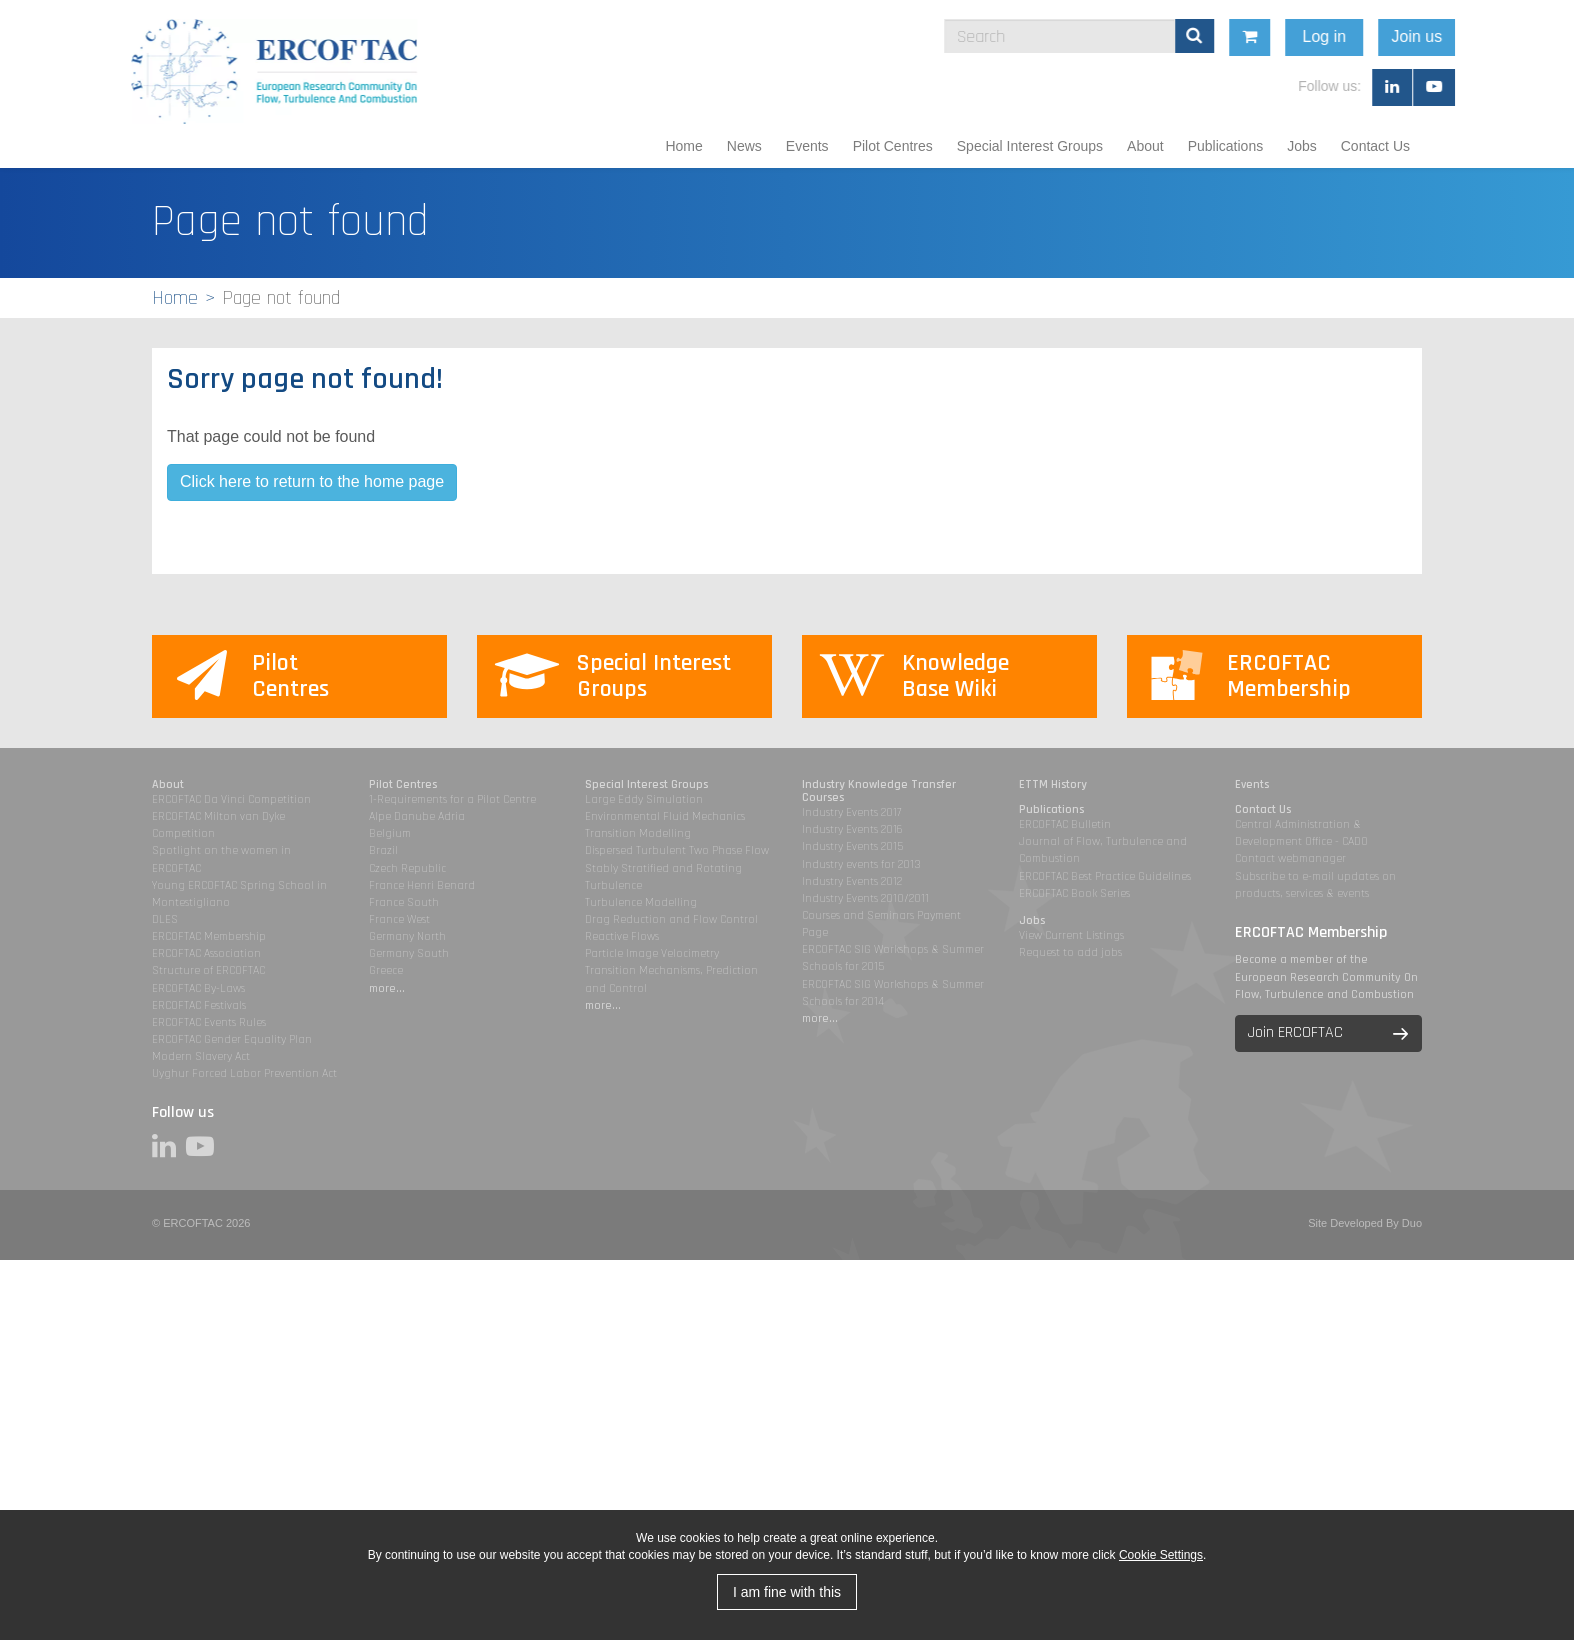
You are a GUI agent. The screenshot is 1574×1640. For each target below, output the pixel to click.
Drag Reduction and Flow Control (671, 919)
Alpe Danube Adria (417, 816)
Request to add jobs (1070, 952)
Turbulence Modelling (641, 902)
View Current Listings (1071, 935)
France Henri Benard (422, 885)
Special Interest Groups (1030, 146)
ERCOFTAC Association (206, 953)
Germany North (407, 936)
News (744, 146)
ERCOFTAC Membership (209, 936)
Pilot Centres (893, 146)
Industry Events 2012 (852, 881)
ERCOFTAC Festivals (199, 1005)
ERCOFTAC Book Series (1074, 893)
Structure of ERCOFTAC (208, 970)
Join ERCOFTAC (1295, 1032)
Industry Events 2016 (852, 829)
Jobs (1302, 146)
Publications (1226, 146)
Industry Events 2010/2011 (865, 898)
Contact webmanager (1290, 858)
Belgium (390, 833)
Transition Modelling (638, 833)
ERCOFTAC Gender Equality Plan (232, 1039)
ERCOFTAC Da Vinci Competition (231, 799)
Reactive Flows (622, 936)
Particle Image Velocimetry (652, 953)
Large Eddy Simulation (644, 799)
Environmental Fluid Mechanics (665, 816)
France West (399, 919)
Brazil (383, 850)
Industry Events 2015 (852, 846)
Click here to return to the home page (312, 481)
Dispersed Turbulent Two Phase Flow (677, 850)
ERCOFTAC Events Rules (209, 1022)
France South (404, 902)
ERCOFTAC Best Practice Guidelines (1105, 876)
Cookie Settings (1161, 1555)
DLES (165, 919)
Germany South (409, 953)
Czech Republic (407, 868)
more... (387, 988)
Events (807, 146)
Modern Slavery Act (201, 1056)
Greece (386, 970)
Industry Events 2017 (851, 812)
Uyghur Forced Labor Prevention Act (244, 1073)
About (1145, 146)
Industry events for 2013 (861, 864)
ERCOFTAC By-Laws (198, 988)
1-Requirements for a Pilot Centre (452, 799)
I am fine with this (787, 1592)
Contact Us (1375, 146)
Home (683, 146)
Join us (1534, 36)
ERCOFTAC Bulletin (1065, 824)
